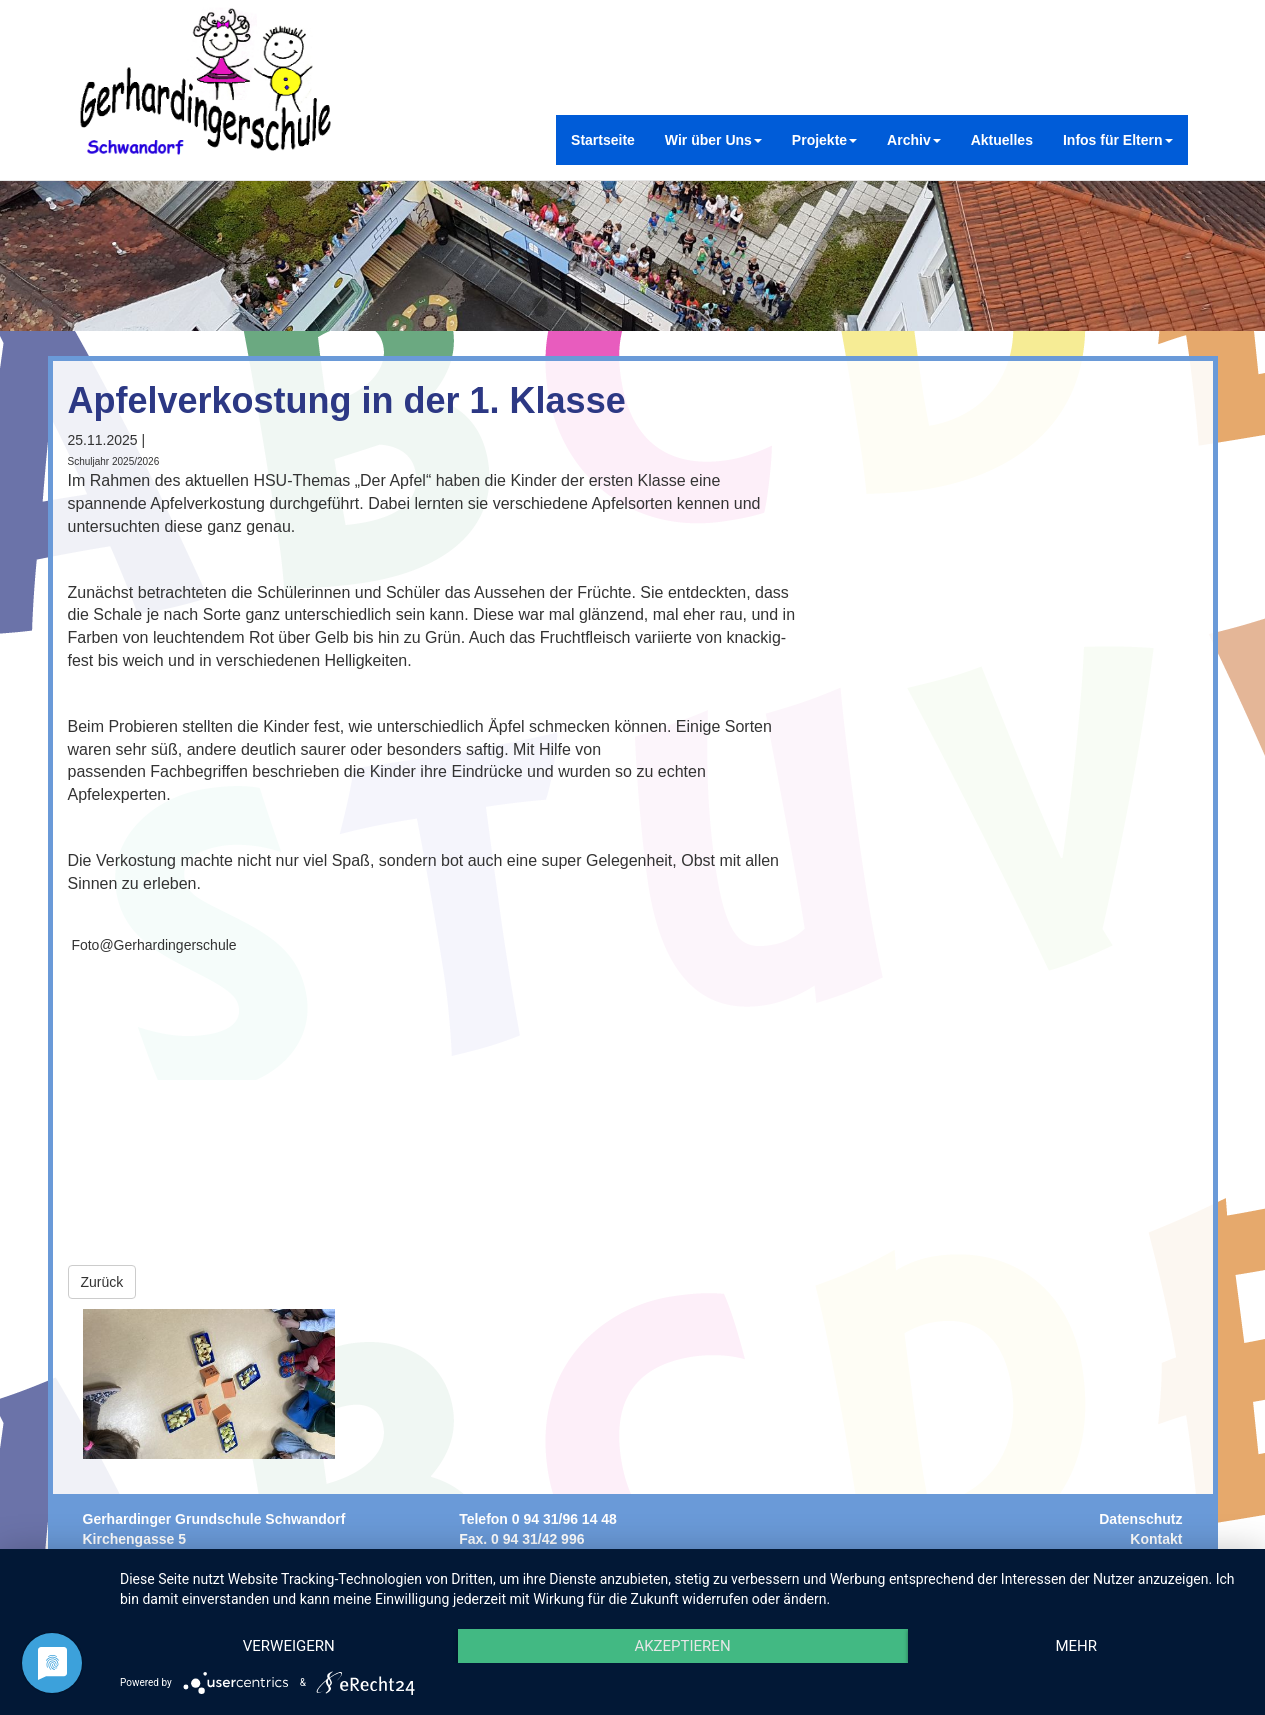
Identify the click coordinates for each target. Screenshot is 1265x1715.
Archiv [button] (914, 140)
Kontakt (1156, 1539)
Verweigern (289, 1646)
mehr (1076, 1646)
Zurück (102, 1282)
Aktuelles (1002, 140)
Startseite (603, 140)
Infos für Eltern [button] (1118, 140)
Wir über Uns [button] (713, 140)
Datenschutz (1140, 1519)
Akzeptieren (682, 1646)
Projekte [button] (824, 140)
